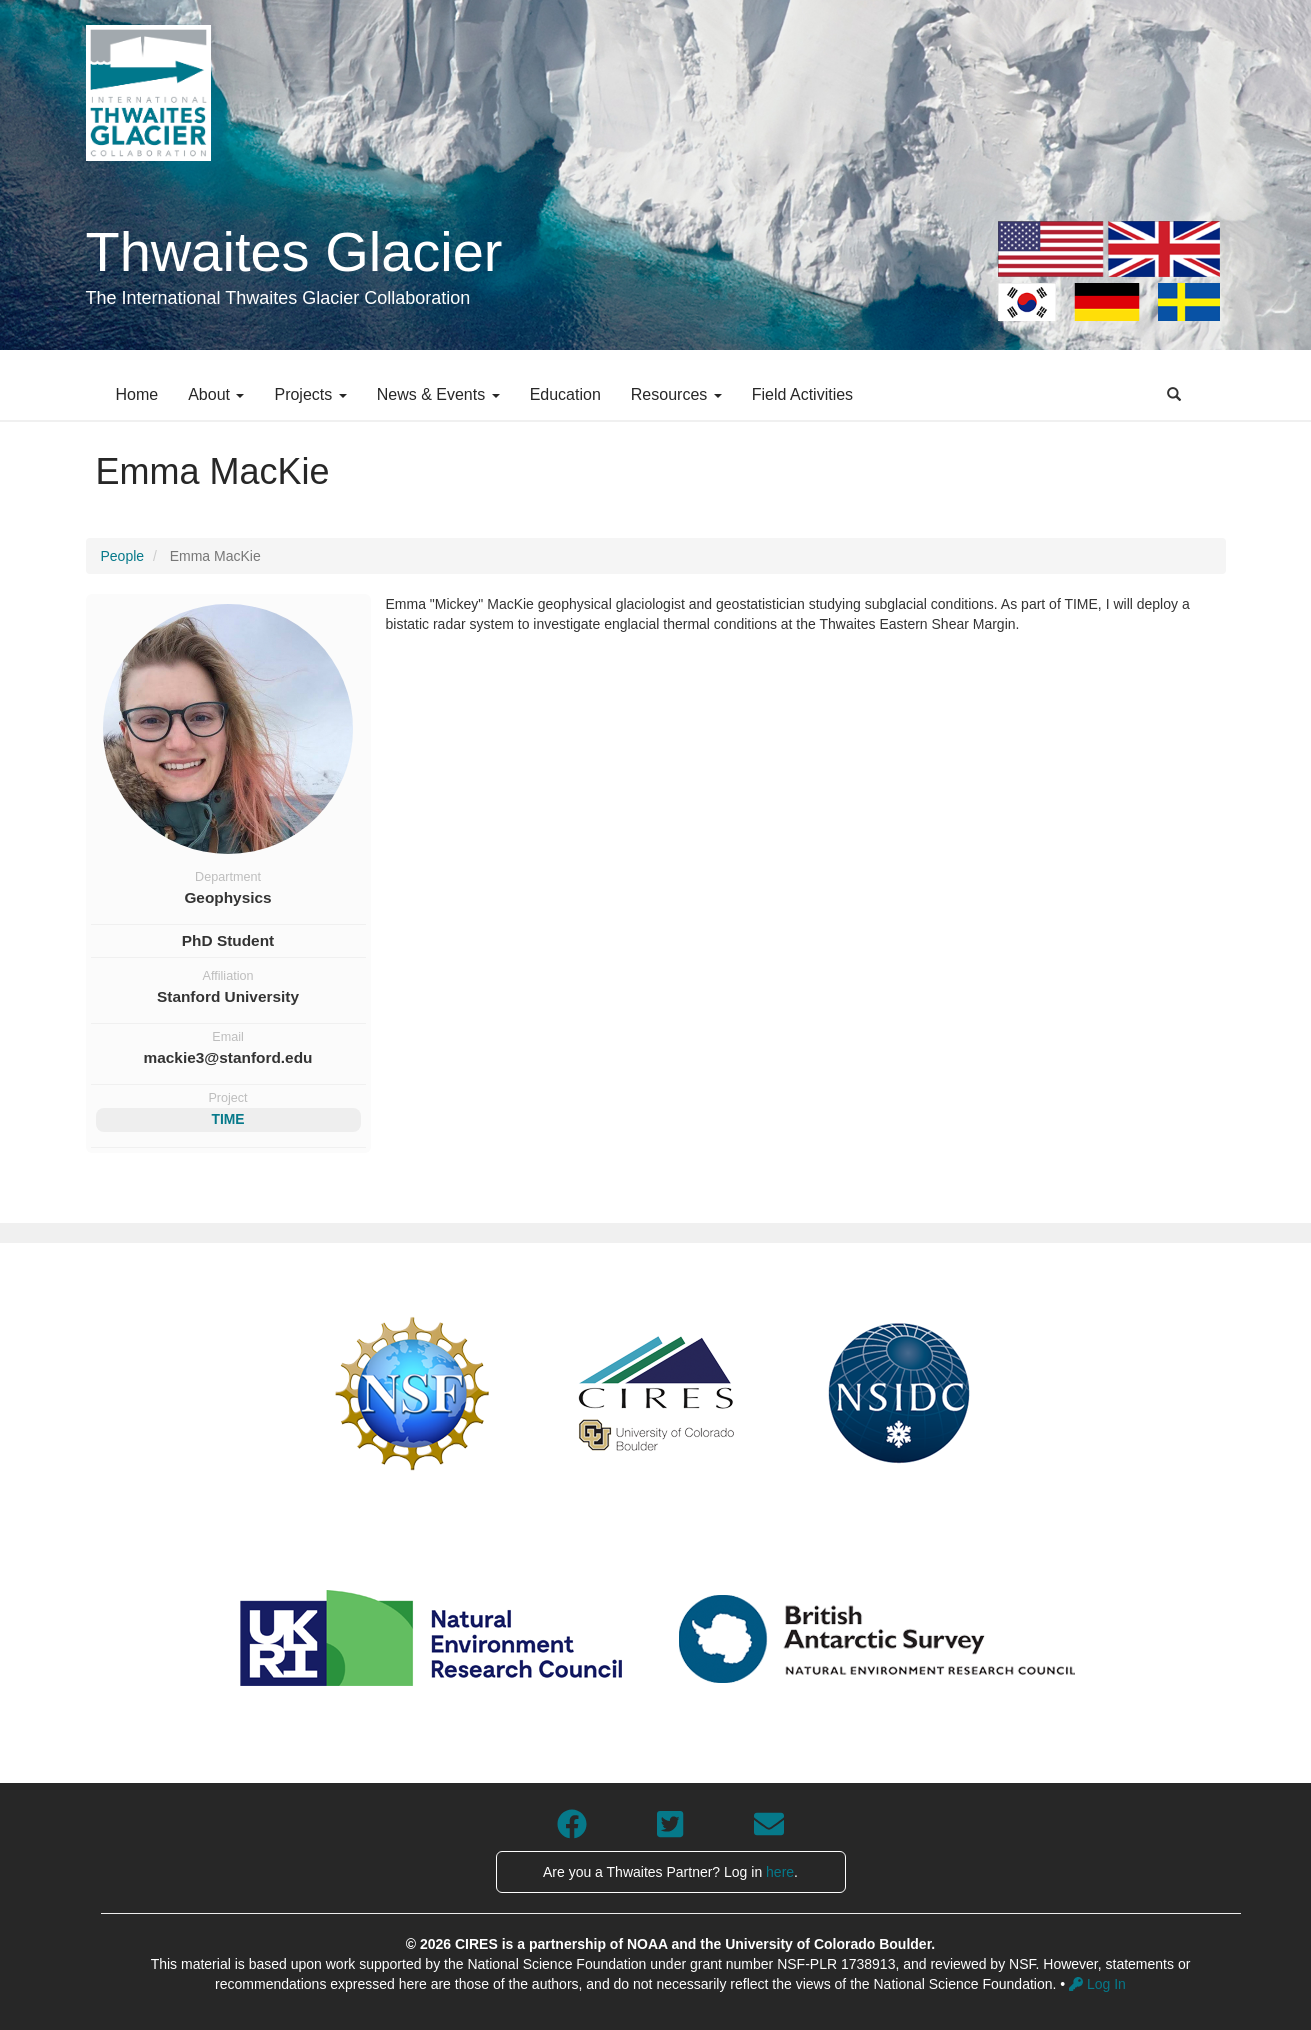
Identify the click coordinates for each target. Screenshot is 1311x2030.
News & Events (438, 394)
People (123, 556)
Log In (1097, 1984)
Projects (310, 394)
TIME (227, 1119)
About (216, 394)
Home (137, 394)
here (780, 1872)
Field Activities (802, 394)
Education (565, 394)
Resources (676, 394)
